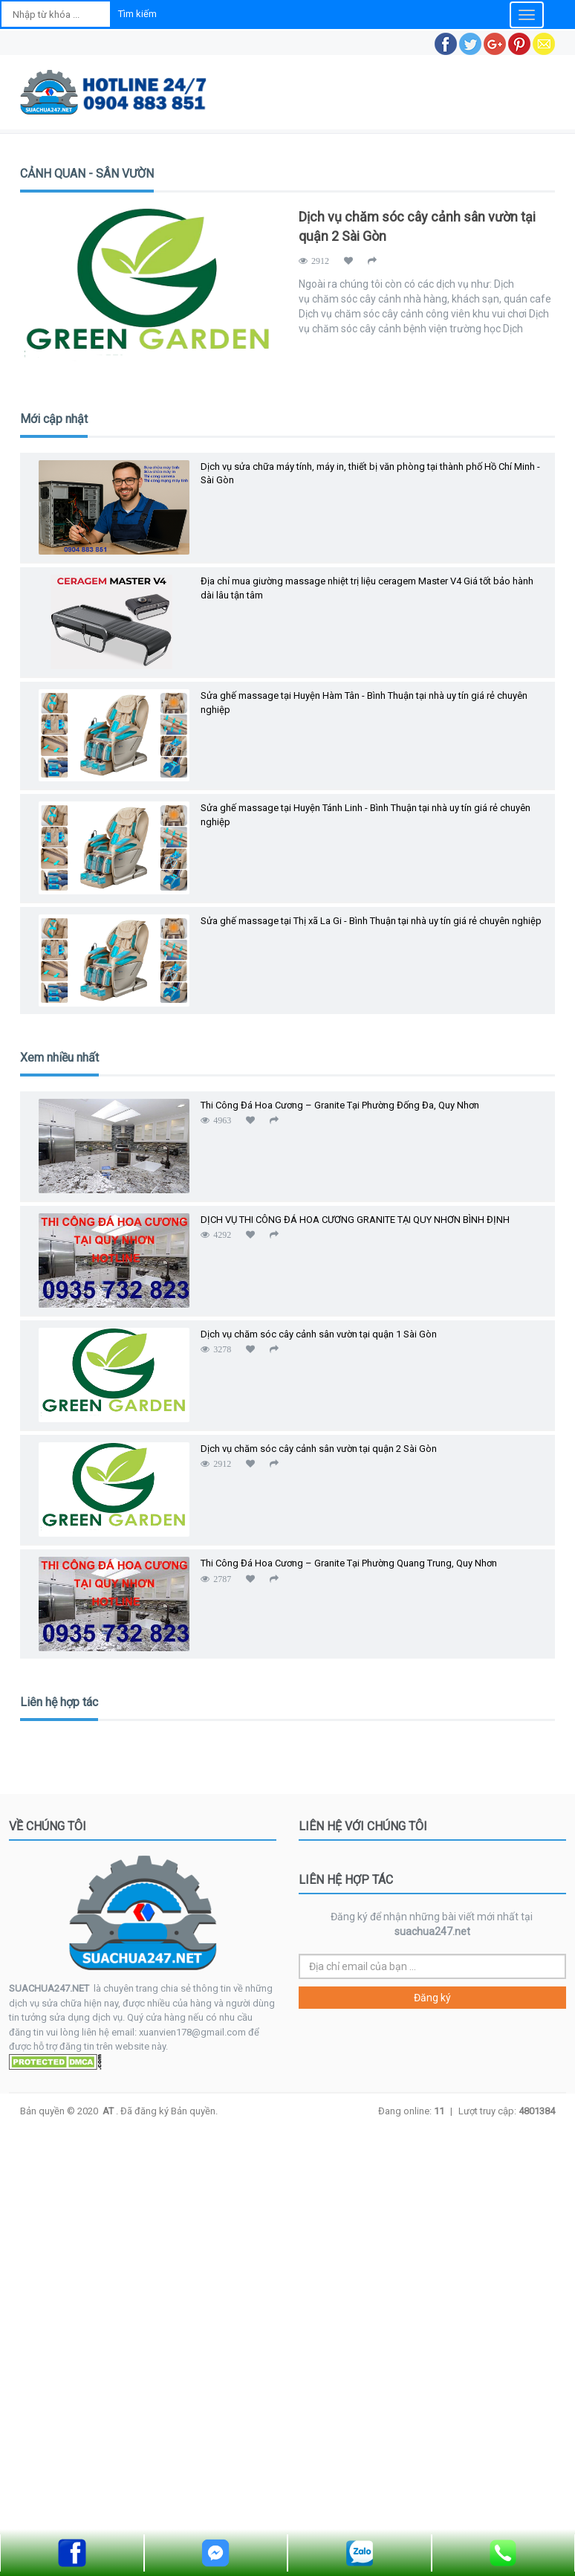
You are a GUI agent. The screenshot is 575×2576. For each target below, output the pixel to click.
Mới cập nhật (54, 419)
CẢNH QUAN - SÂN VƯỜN (87, 174)
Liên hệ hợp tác (59, 1702)
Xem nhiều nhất (59, 1057)
